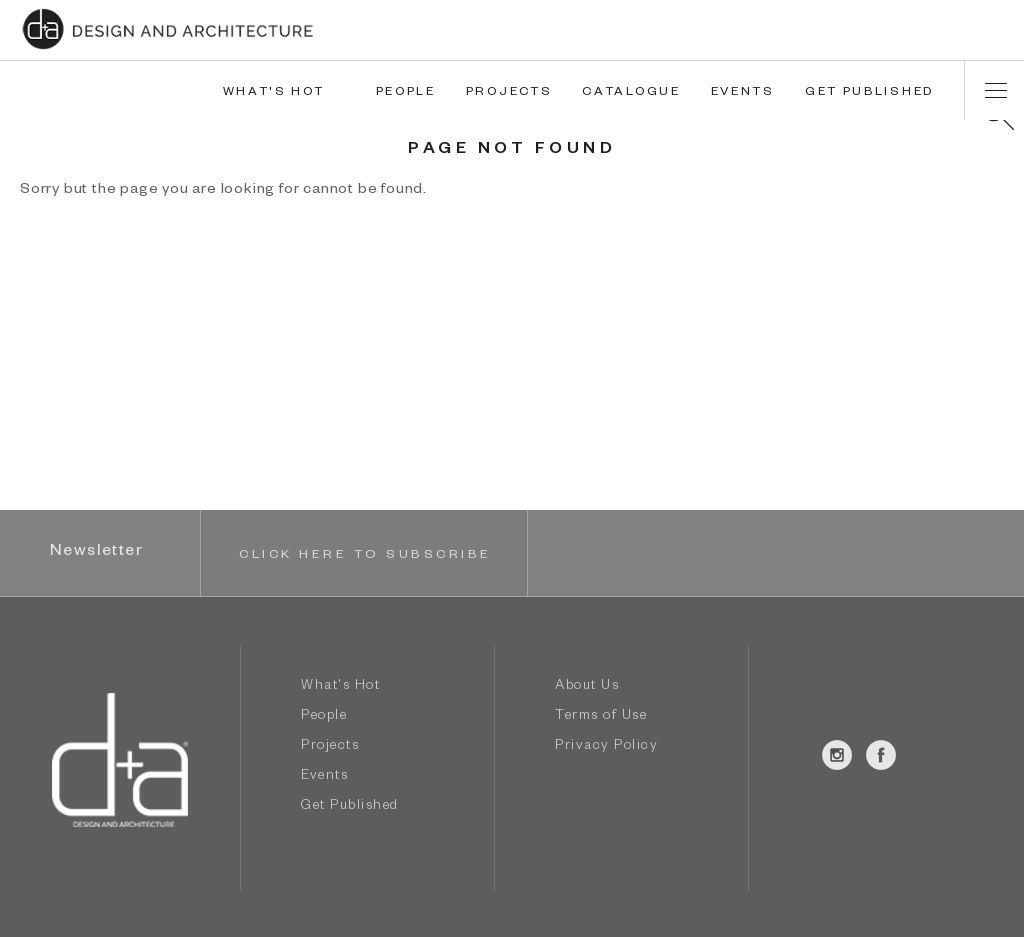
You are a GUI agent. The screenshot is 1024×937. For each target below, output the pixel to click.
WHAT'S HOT (274, 93)
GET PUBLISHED (869, 93)
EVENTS (743, 93)
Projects (330, 747)
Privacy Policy (606, 747)
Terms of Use (601, 717)
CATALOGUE (631, 93)
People (324, 717)
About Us (587, 687)
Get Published (350, 807)
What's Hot (340, 687)
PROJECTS (509, 93)
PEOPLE (406, 93)
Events (324, 777)
